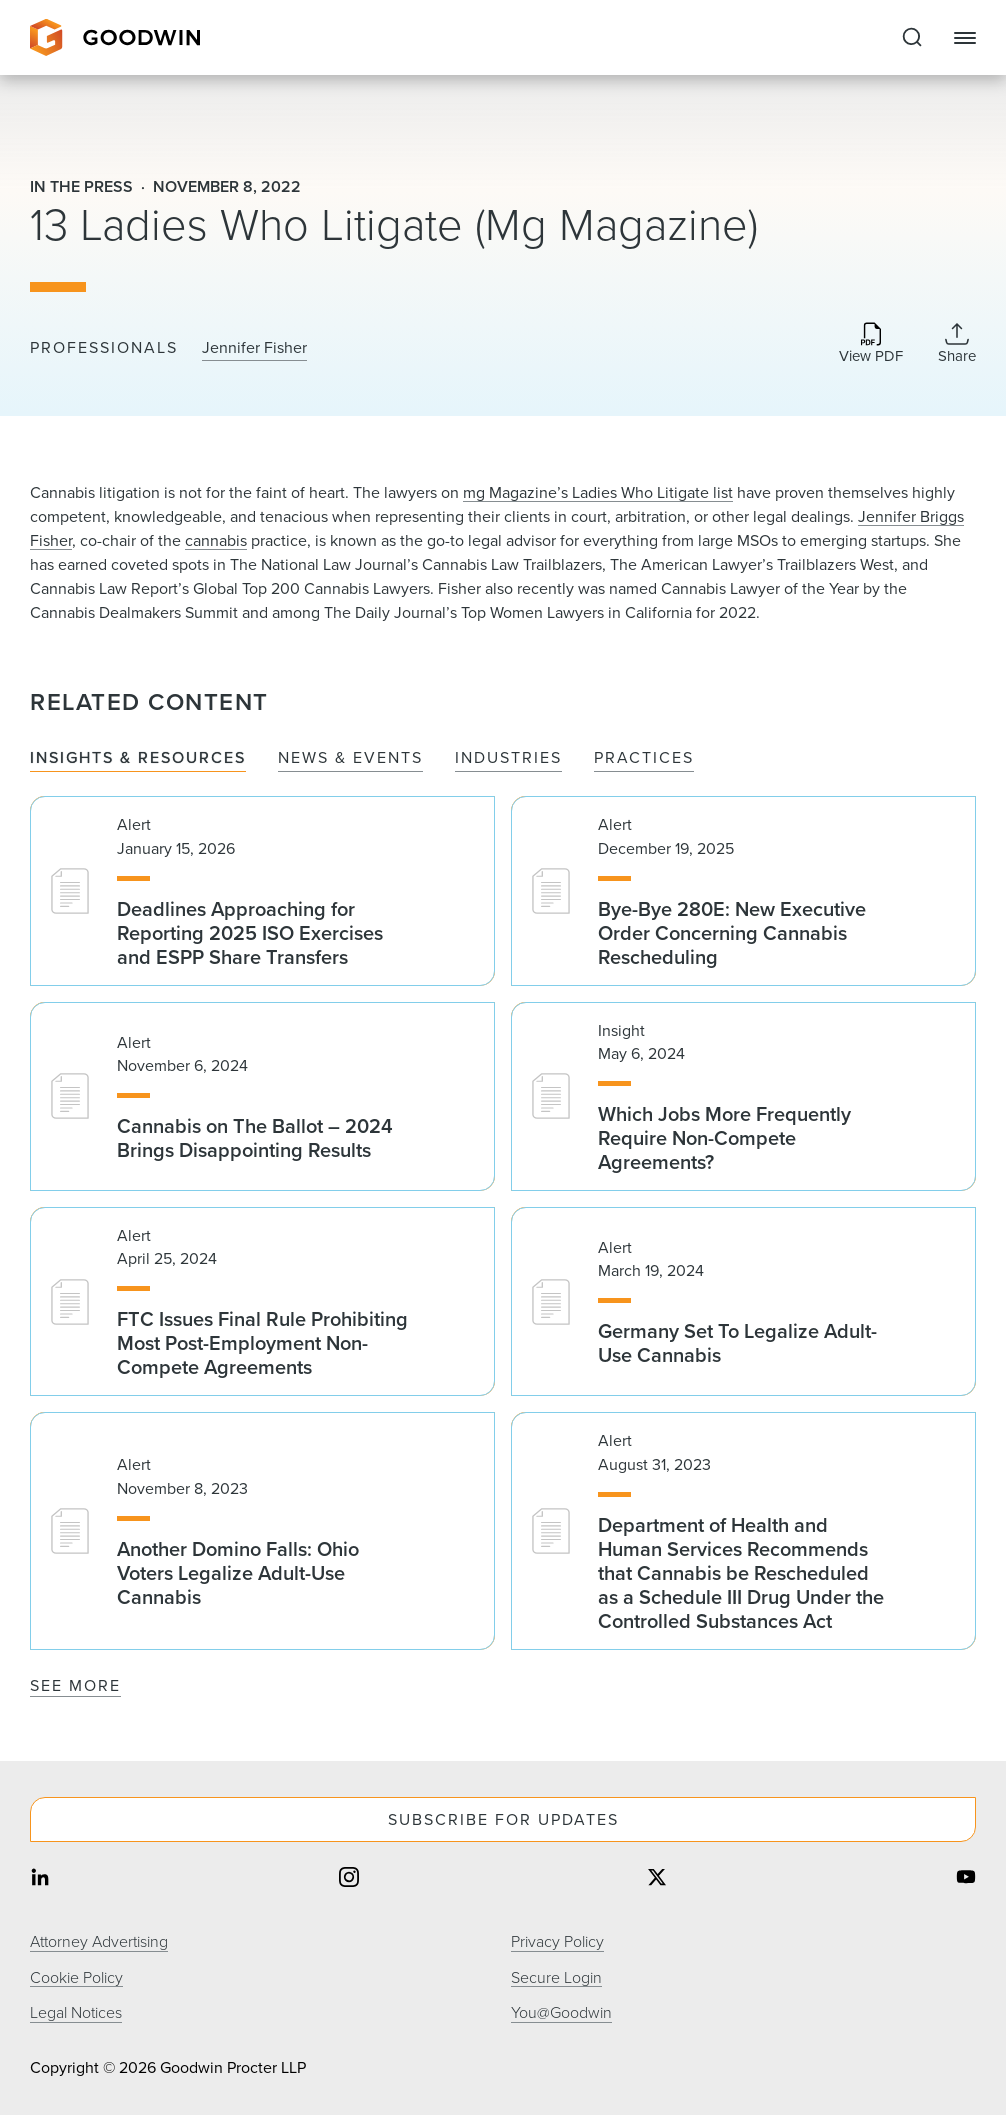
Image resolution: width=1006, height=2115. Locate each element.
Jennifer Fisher (254, 348)
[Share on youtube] (966, 1879)
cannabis (216, 540)
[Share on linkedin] (40, 1879)
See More (75, 1685)
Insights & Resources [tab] (138, 758)
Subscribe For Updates (503, 1819)
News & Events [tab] (350, 758)
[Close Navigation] (965, 38)
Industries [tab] (508, 758)
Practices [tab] (644, 758)
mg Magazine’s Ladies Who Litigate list (598, 492)
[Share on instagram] (349, 1879)
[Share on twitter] (657, 1879)
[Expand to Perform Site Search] (912, 38)
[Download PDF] (871, 344)
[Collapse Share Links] (957, 343)
